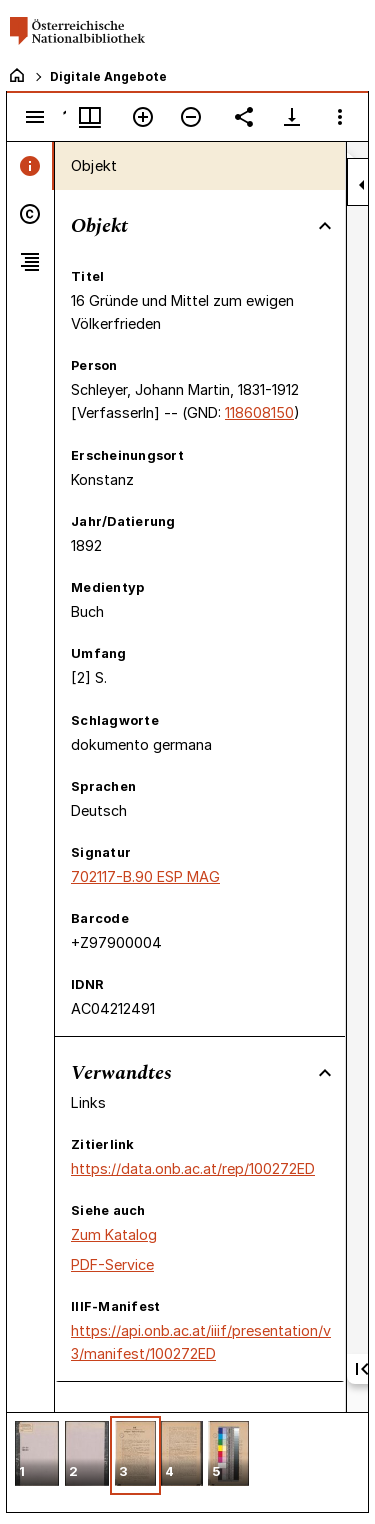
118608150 (259, 412)
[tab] (30, 166)
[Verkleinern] (191, 117)
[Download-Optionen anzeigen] (292, 117)
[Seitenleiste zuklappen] (362, 185)
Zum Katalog (114, 1234)
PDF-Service (112, 1264)
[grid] (187, 1462)
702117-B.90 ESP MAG (145, 876)
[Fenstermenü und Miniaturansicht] (90, 117)
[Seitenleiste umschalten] (35, 117)
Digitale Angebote (108, 76)
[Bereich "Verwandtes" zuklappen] (325, 1073)
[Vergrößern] (143, 117)
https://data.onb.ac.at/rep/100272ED (193, 1168)
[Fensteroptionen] (340, 117)
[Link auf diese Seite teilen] (244, 117)
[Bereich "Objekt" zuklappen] (325, 226)
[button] (37, 1455)
